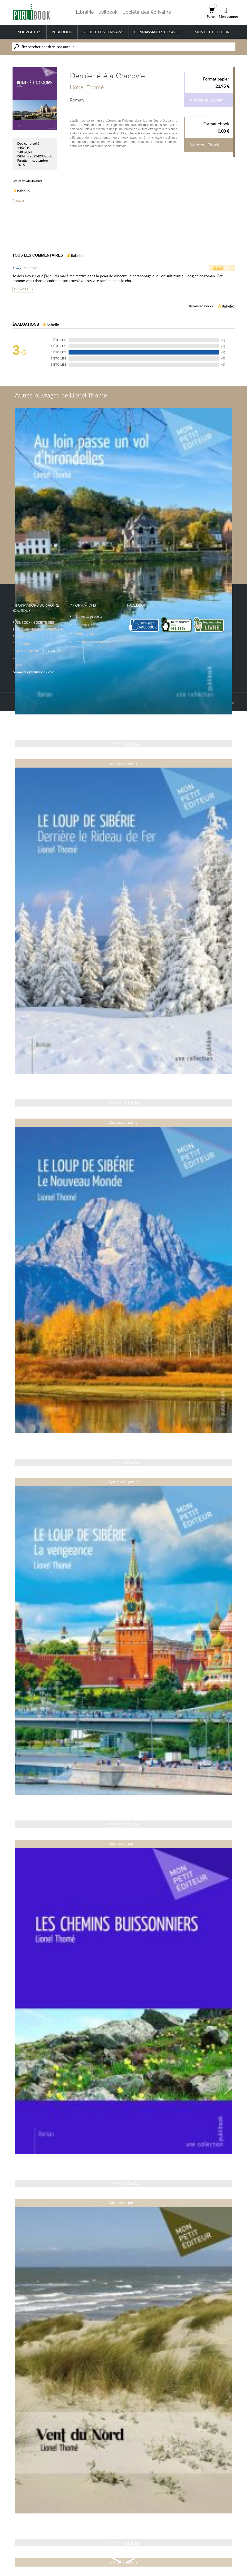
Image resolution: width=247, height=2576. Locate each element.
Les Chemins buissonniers (43, 2161)
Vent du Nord (29, 2520)
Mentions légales (87, 633)
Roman (77, 100)
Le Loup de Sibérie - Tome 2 (45, 1440)
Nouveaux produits (88, 616)
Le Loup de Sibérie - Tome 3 (45, 1802)
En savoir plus (23, 289)
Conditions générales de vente (90, 644)
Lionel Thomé (87, 87)
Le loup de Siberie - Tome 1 (44, 1081)
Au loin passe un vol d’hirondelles (51, 721)
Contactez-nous (86, 625)
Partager (18, 200)
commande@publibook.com (34, 672)
